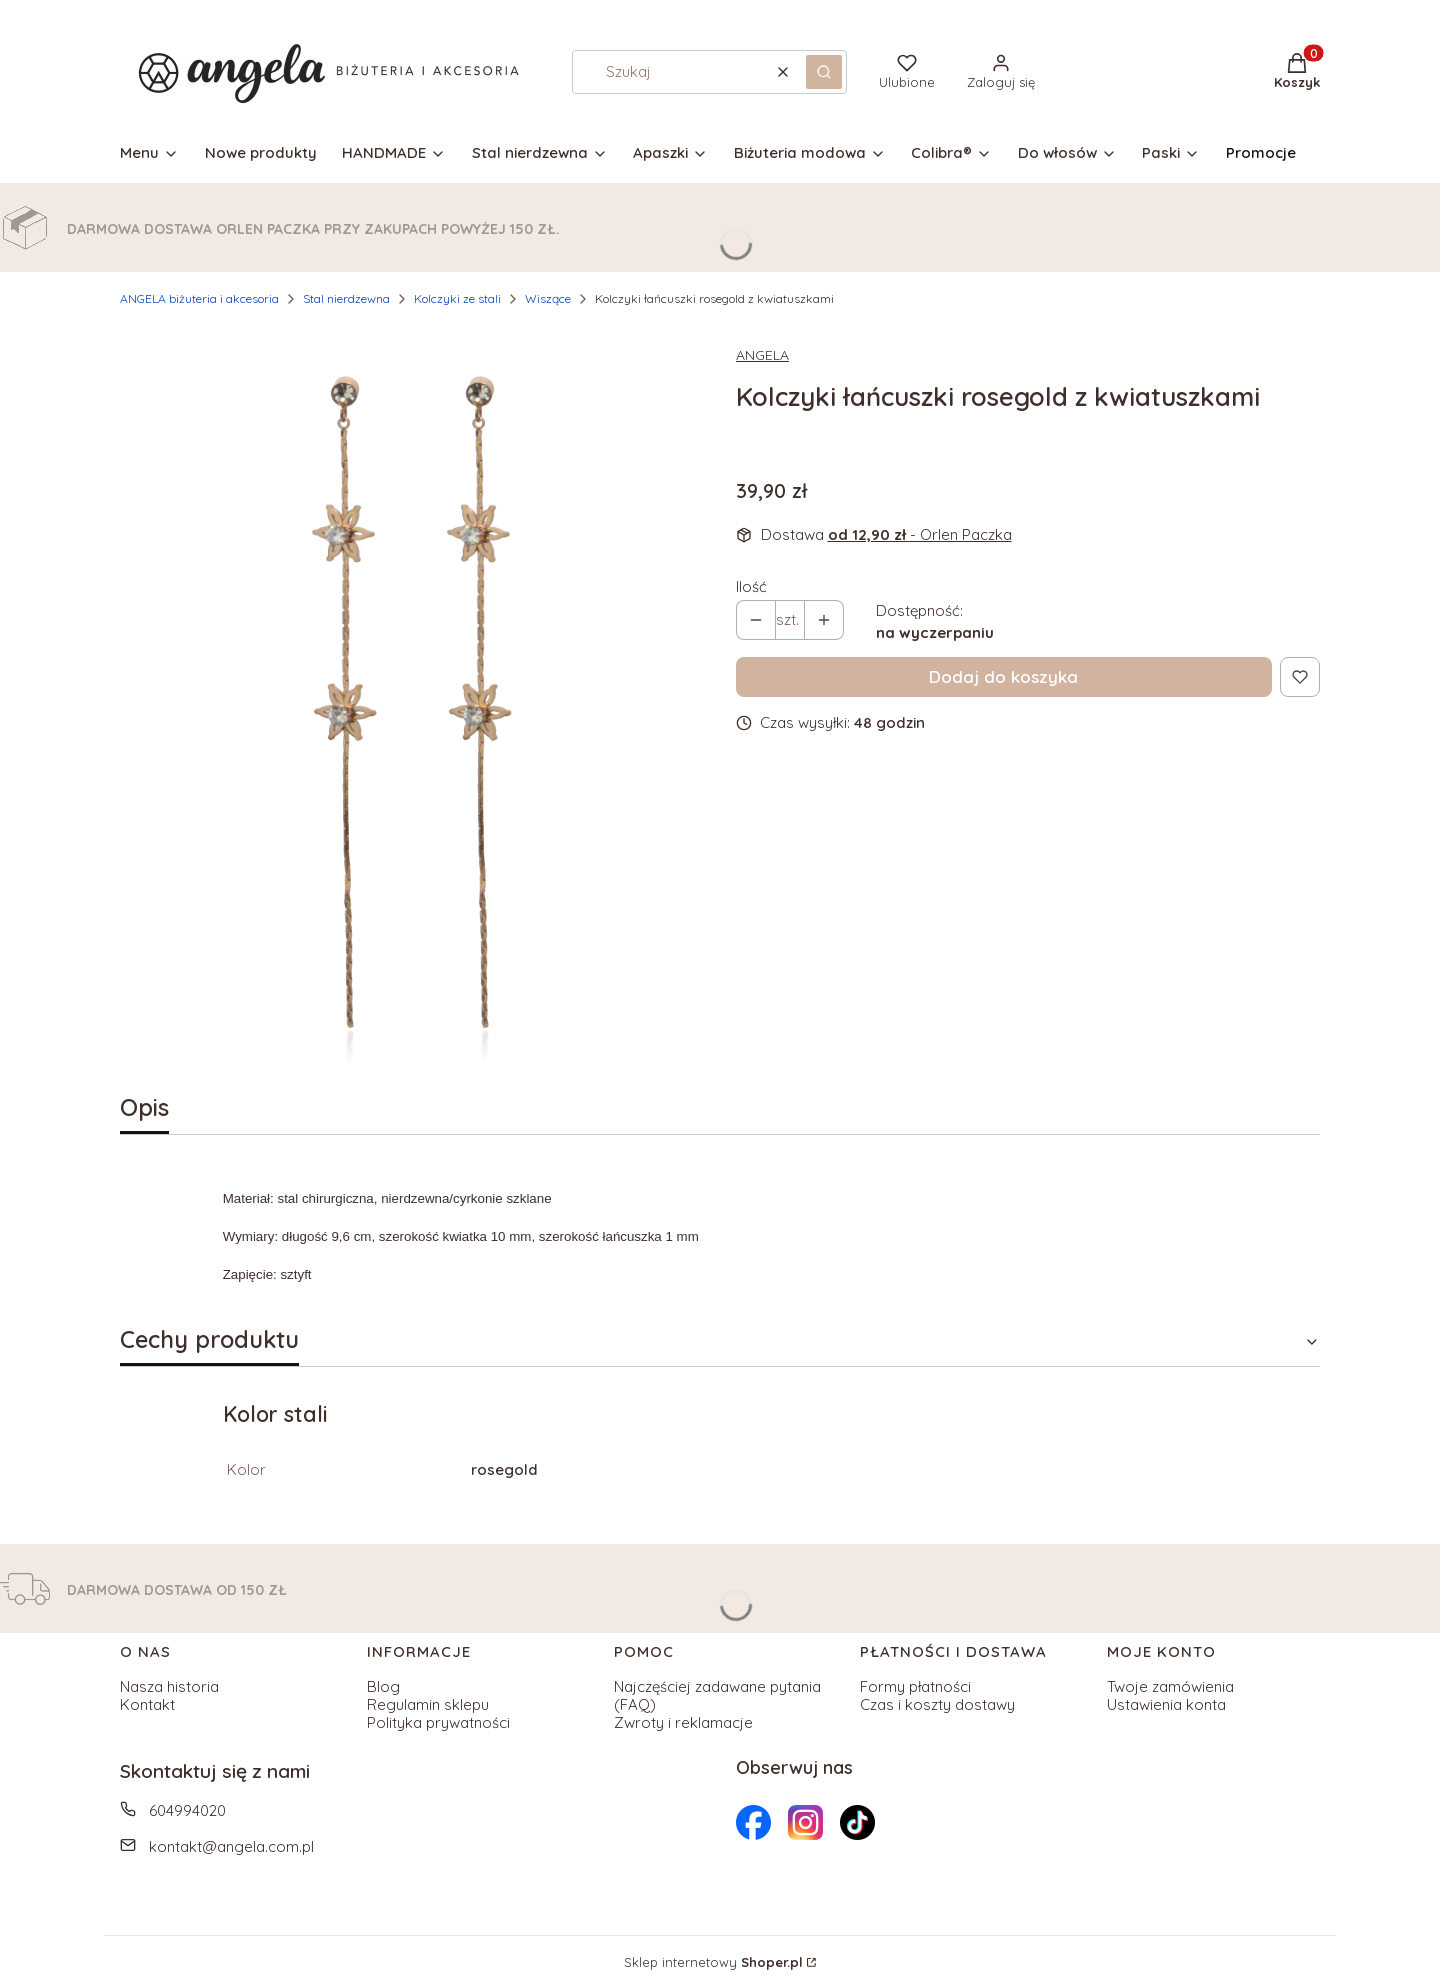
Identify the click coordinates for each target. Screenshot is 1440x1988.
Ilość (751, 587)
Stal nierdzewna (346, 298)
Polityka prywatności (438, 1722)
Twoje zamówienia (1170, 1686)
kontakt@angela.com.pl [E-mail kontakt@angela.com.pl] (231, 1846)
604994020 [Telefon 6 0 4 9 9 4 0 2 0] (187, 1810)
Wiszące (548, 298)
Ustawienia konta (1166, 1704)
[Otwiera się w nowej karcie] (753, 1822)
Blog (383, 1686)
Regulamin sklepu (428, 1704)
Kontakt (147, 1704)
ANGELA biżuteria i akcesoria (199, 298)
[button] (824, 72)
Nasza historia (169, 1686)
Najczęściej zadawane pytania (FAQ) (717, 1695)
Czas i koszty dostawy (937, 1704)
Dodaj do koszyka (1003, 676)
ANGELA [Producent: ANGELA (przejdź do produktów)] (762, 355)
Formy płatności (915, 1686)
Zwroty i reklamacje (683, 1722)
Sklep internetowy (713, 1962)
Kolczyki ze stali (457, 298)
